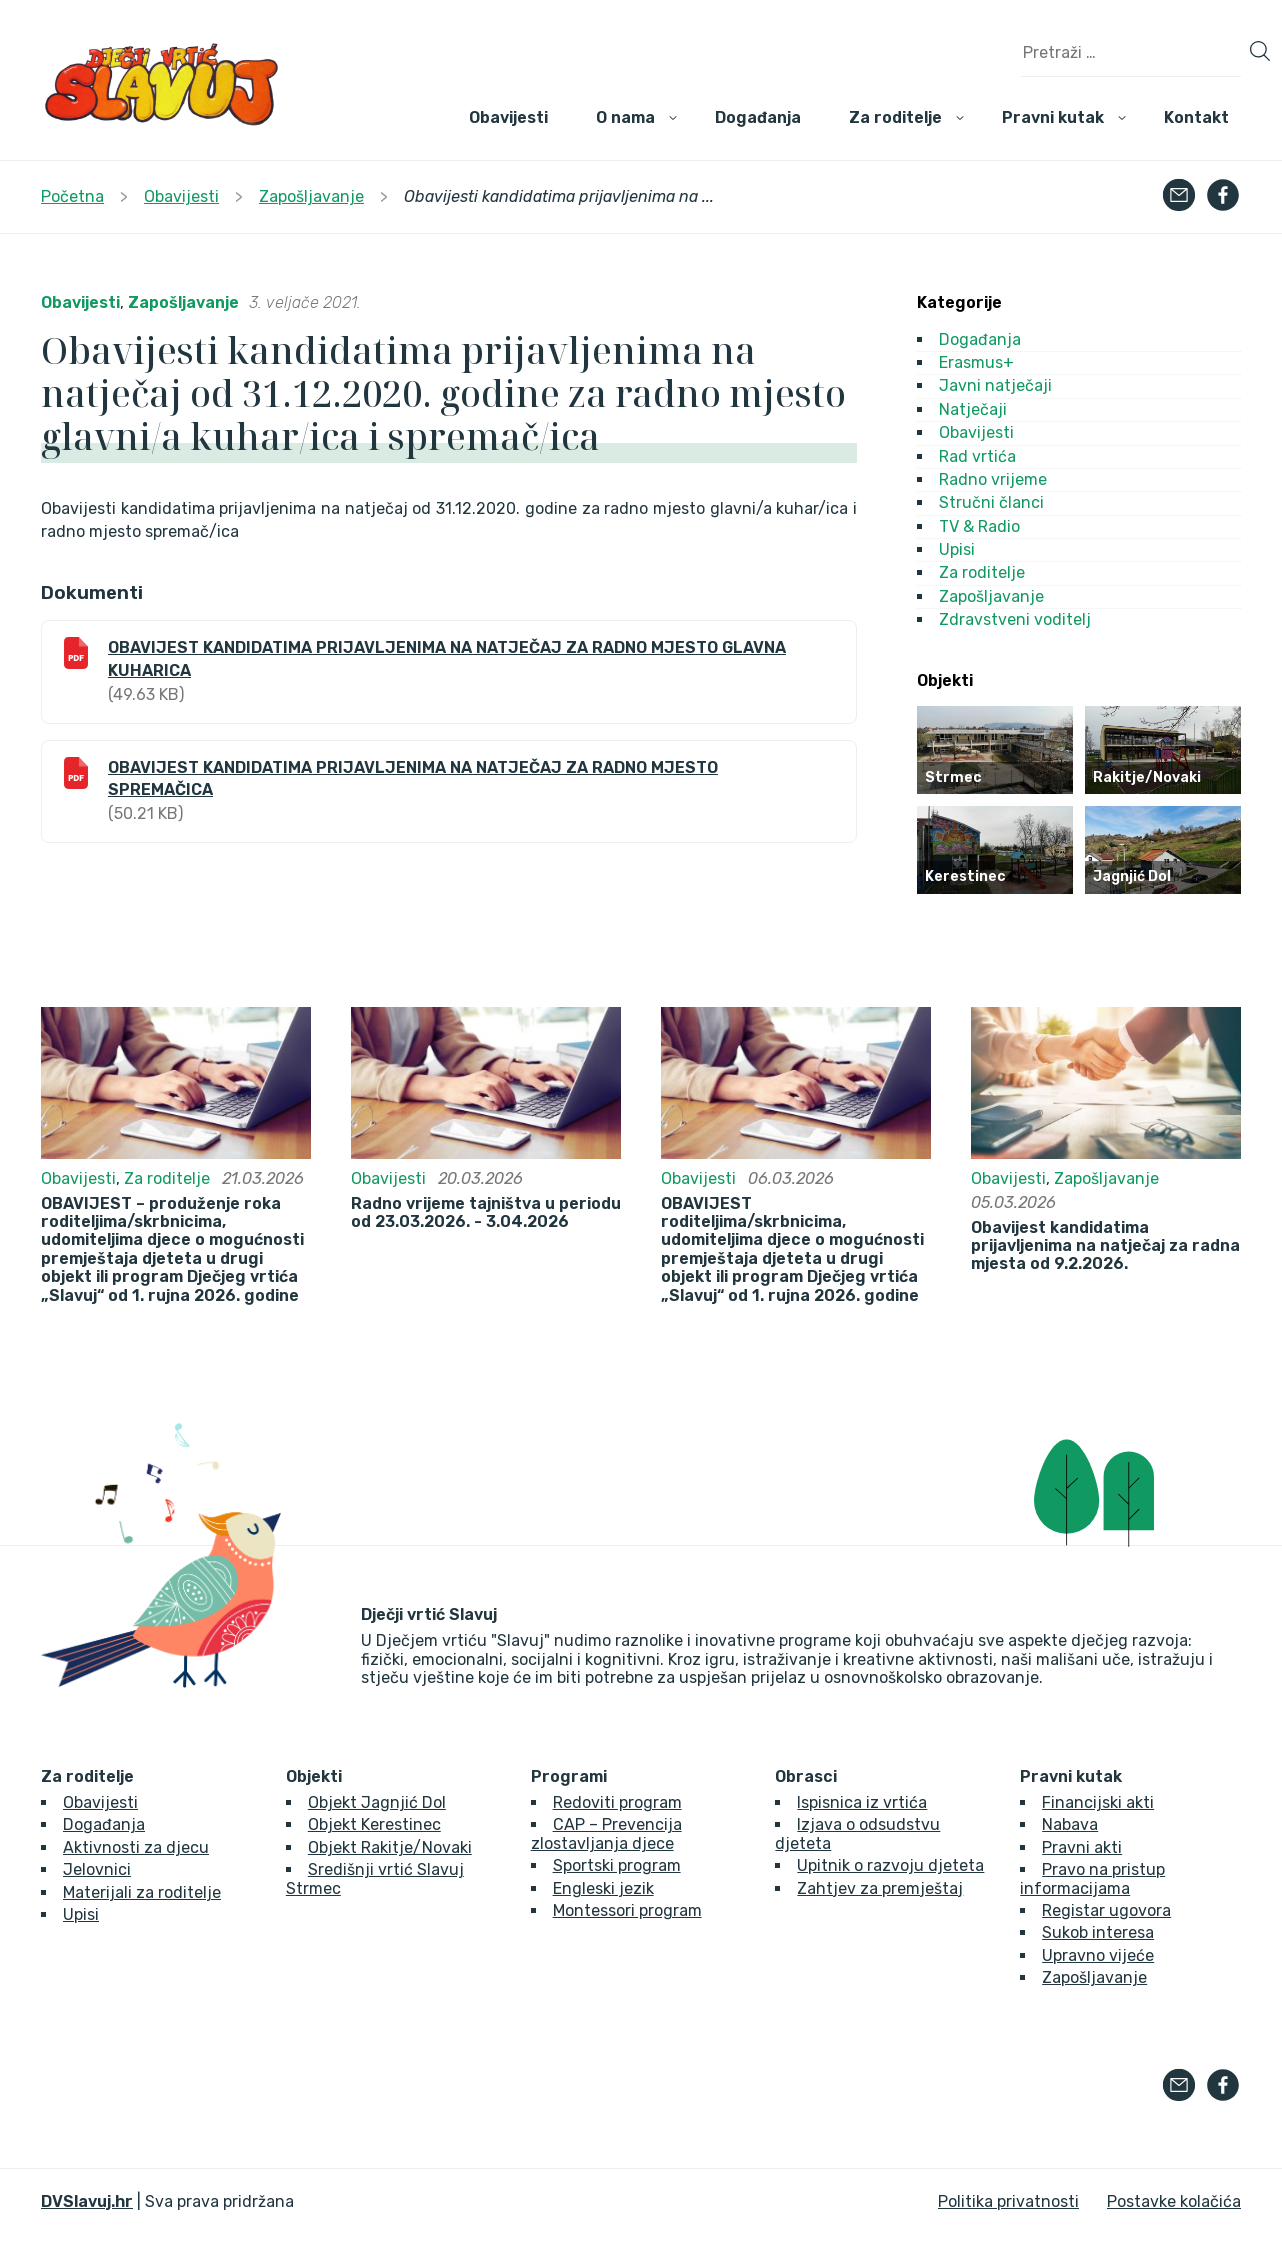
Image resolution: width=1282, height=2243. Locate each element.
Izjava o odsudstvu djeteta (857, 1833)
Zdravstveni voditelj (1015, 619)
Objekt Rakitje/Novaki (390, 1847)
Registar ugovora (1106, 1910)
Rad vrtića (977, 456)
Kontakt (1196, 117)
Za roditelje (895, 117)
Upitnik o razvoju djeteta (890, 1865)
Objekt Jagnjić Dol (377, 1802)
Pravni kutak (1053, 117)
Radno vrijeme (993, 479)
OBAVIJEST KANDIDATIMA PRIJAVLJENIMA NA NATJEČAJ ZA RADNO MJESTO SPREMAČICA (413, 778)
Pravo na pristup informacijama (1092, 1878)
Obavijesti (508, 117)
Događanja (758, 117)
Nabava (1070, 1824)
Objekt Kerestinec (374, 1824)
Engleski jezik (603, 1888)
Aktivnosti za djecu (136, 1847)
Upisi (957, 549)
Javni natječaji (995, 385)
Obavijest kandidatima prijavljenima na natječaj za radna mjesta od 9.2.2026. (1105, 1246)
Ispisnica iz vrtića (862, 1802)
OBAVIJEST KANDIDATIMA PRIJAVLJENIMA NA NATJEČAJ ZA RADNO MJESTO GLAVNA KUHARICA (447, 658)
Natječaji (973, 409)
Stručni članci (991, 502)
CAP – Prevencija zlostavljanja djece (606, 1833)
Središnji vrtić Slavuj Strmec (375, 1878)
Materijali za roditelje (142, 1892)
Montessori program (627, 1910)
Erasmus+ (976, 362)
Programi (569, 1777)
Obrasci (806, 1777)
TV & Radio (979, 526)
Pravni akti (1082, 1847)
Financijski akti (1098, 1802)
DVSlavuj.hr (87, 2201)
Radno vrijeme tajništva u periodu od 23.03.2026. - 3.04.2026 (486, 1213)
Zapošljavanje (183, 302)
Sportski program (617, 1865)
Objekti (314, 1777)
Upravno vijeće (1098, 1955)
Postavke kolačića (1174, 2201)
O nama (625, 117)
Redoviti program (617, 1802)
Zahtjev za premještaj (880, 1888)
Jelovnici (97, 1869)
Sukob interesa (1098, 1932)
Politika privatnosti (1008, 2201)
